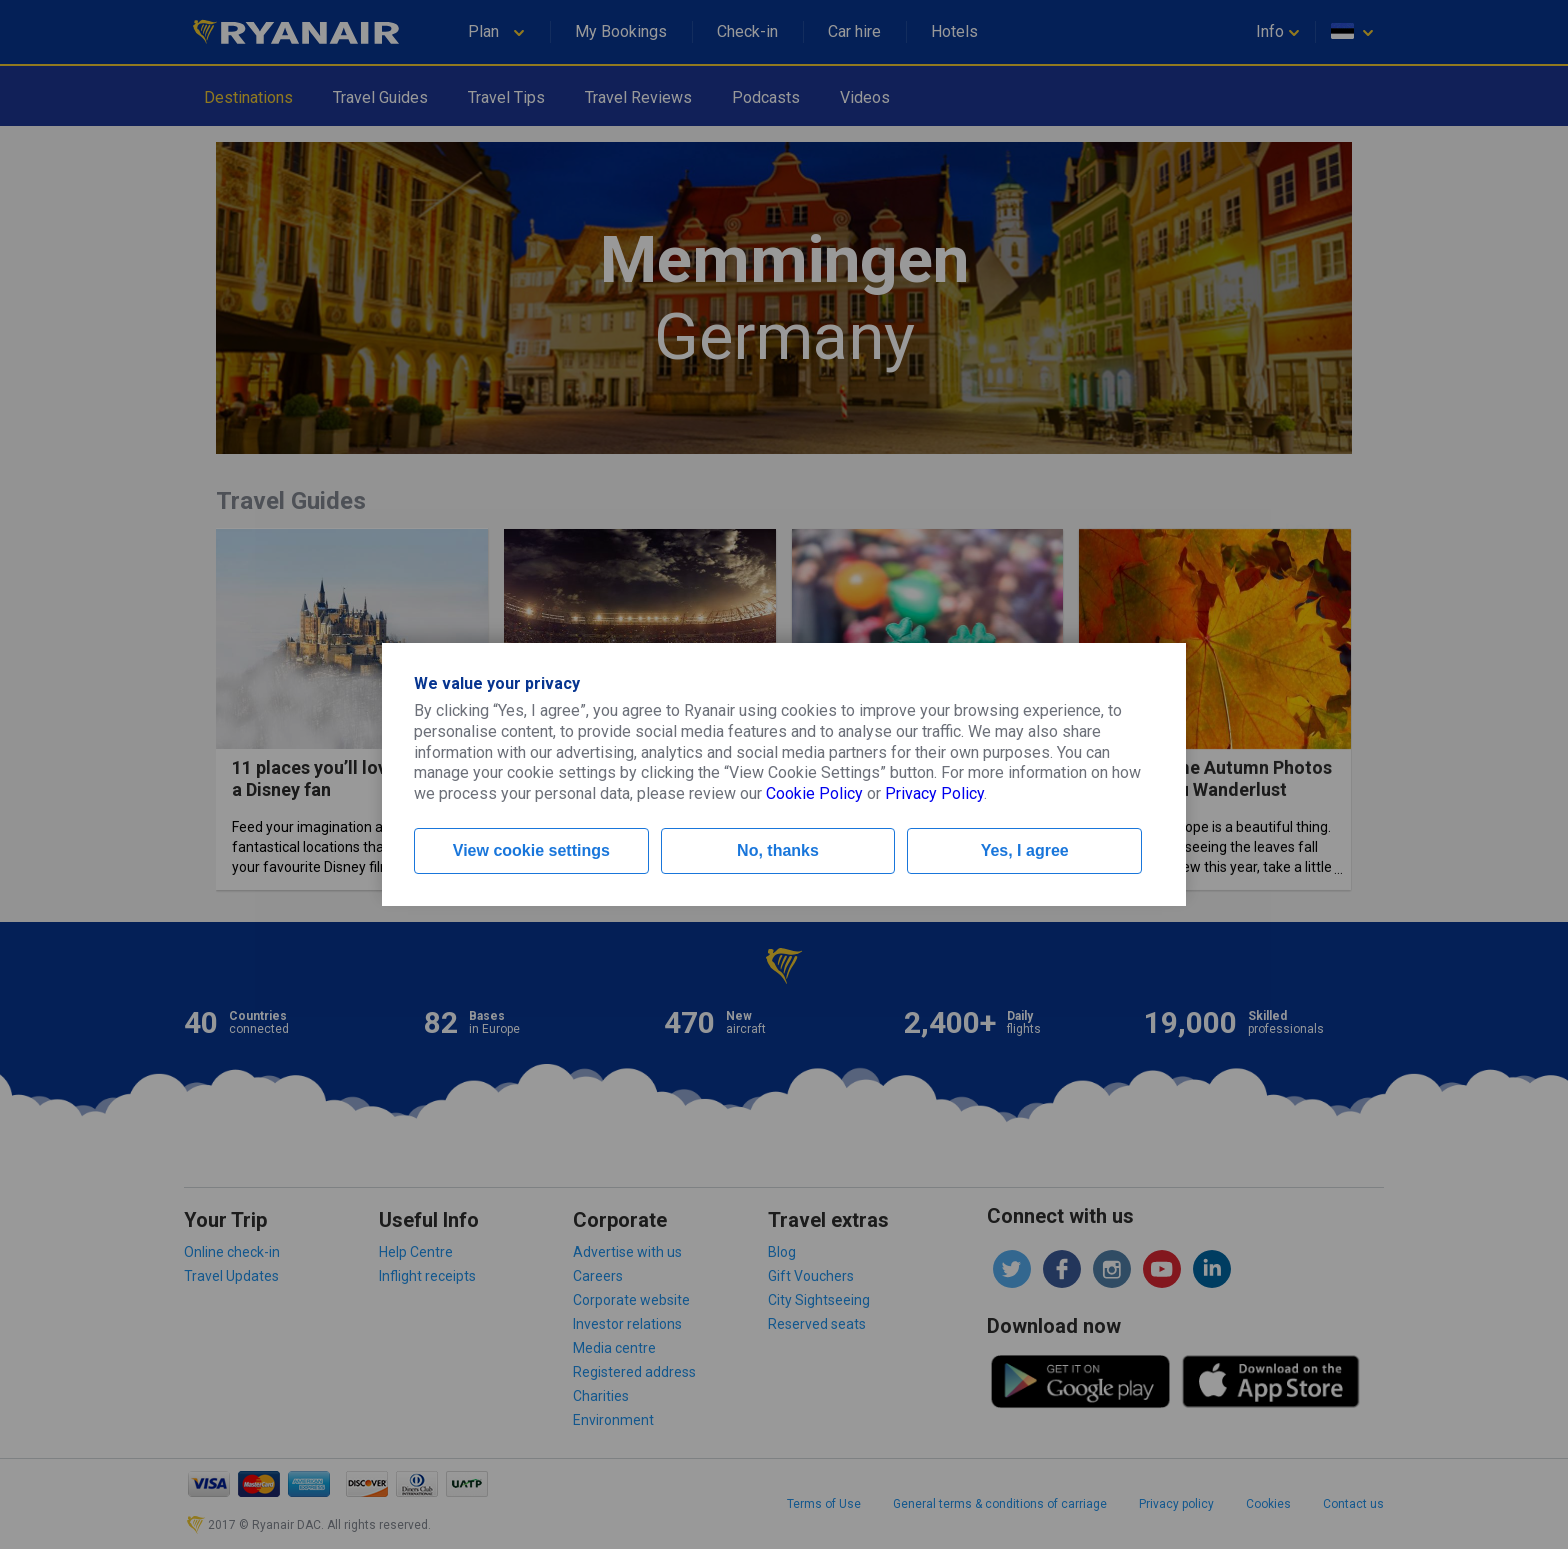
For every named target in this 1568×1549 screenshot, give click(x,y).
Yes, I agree (1025, 850)
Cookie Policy (814, 793)
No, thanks (778, 850)
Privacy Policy (934, 793)
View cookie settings (531, 850)
